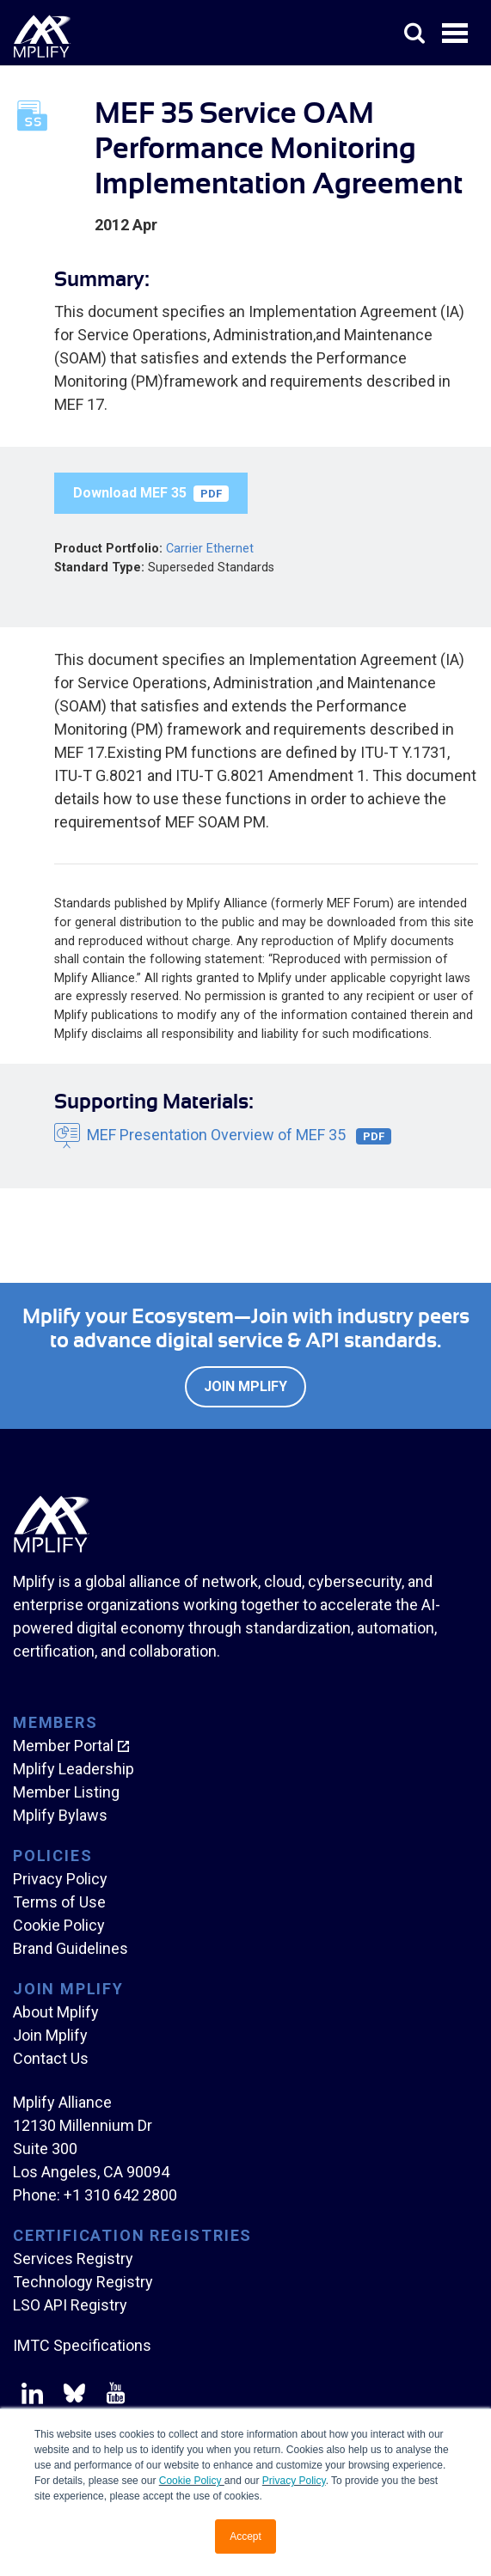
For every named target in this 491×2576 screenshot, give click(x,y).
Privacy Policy (294, 2481)
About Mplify (56, 2012)
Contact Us (51, 2058)
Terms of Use (59, 1902)
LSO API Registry (70, 2305)
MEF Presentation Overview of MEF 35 (239, 1135)
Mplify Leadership (73, 1769)
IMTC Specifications (82, 2345)
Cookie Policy (191, 2481)
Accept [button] (245, 2536)
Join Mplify (245, 1386)
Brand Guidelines (70, 1948)
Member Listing (66, 1792)
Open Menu (456, 34)
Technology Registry (83, 2282)
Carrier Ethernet (210, 548)
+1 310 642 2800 (120, 2195)
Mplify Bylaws (60, 1815)
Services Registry (73, 2258)
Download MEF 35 (151, 493)
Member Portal (63, 1746)
